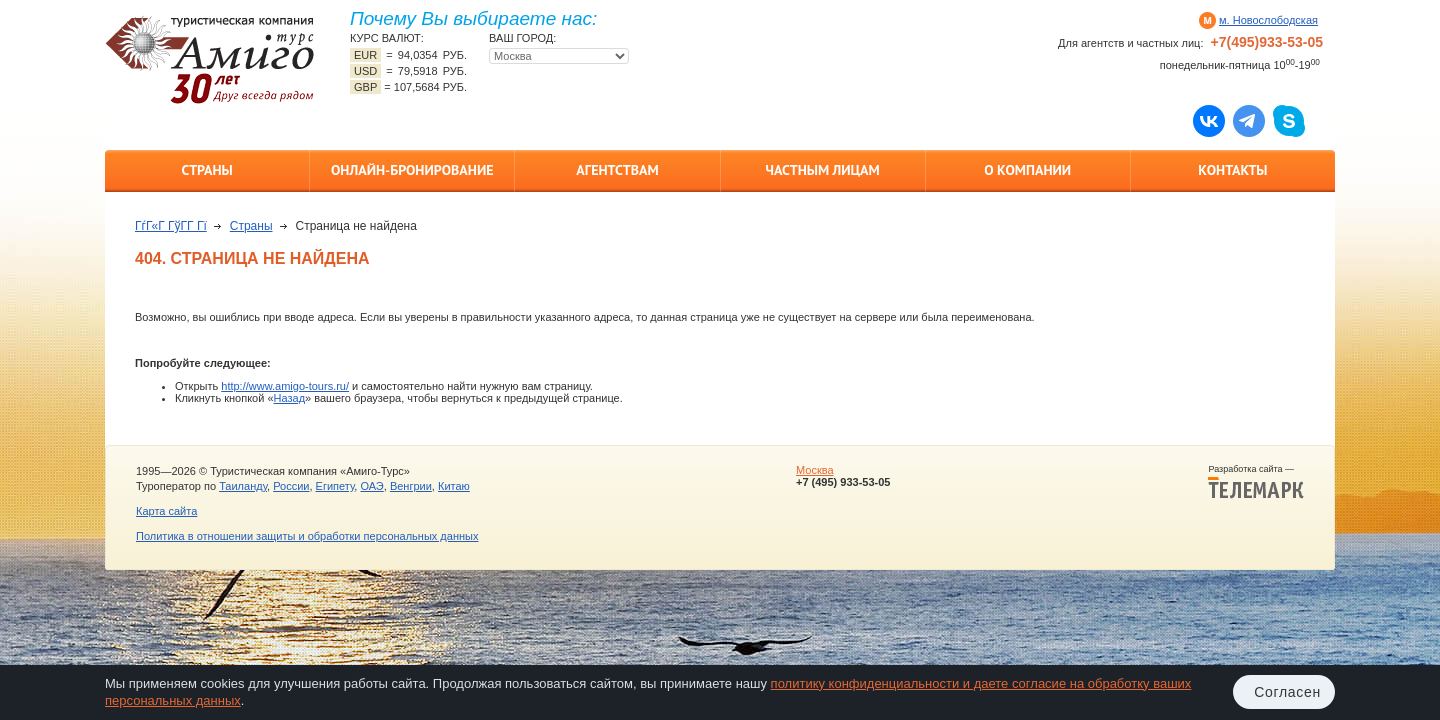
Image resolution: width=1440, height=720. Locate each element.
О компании (1027, 170)
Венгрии (411, 486)
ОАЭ (371, 486)
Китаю (454, 486)
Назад (290, 398)
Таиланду (243, 486)
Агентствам (617, 170)
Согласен (1287, 692)
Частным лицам (822, 170)
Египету (335, 486)
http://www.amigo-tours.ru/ (285, 386)
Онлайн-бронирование (412, 170)
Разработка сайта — (1256, 482)
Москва (815, 470)
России (291, 486)
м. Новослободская (1268, 20)
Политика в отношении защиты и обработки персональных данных (307, 536)
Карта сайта (166, 511)
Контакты (1232, 170)
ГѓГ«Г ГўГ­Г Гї (171, 226)
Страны (206, 170)
